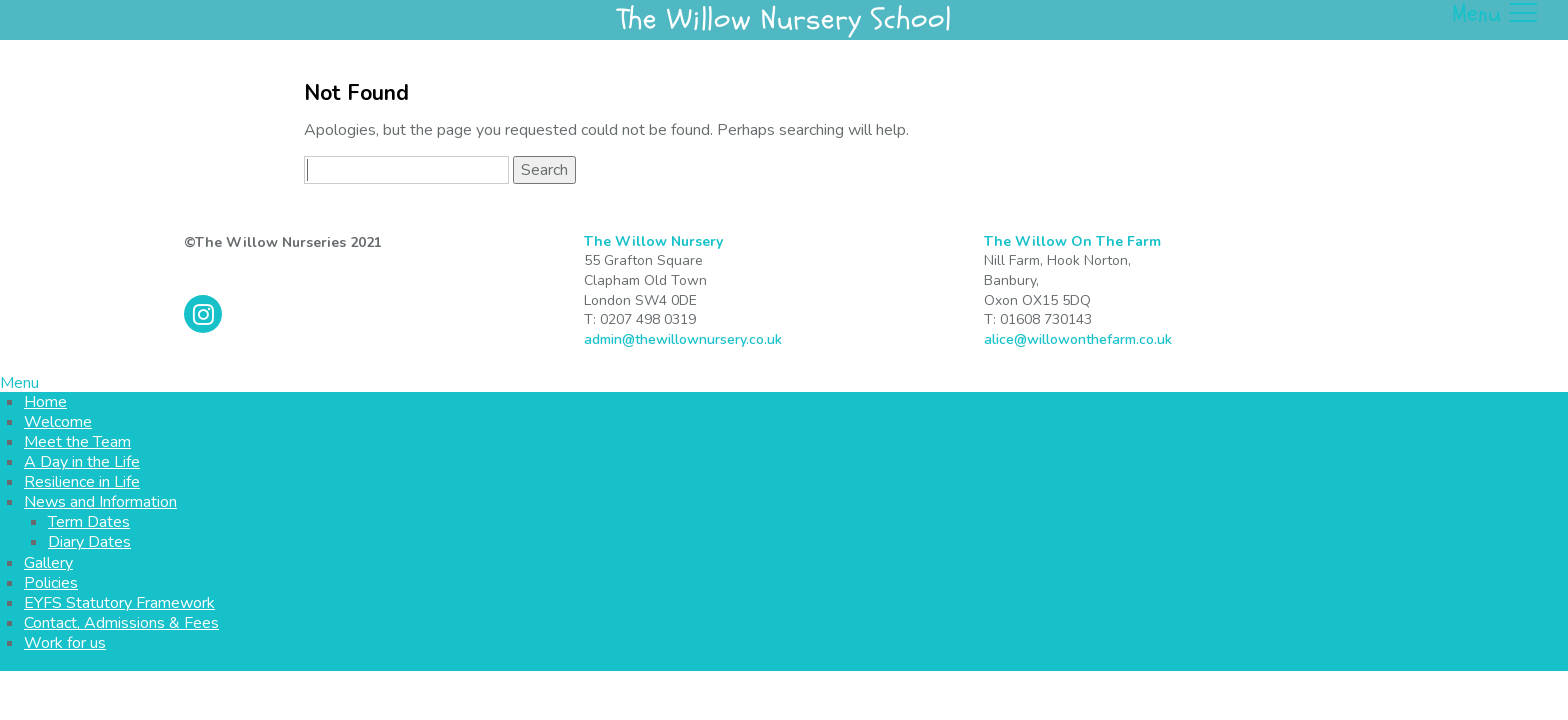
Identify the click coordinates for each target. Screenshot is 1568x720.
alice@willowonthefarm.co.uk (1078, 339)
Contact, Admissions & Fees (121, 623)
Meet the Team (77, 442)
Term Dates (89, 522)
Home (45, 402)
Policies (51, 583)
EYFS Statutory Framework (119, 603)
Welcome (58, 422)
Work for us (65, 643)
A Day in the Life (82, 462)
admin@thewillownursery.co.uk (683, 339)
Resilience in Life (82, 482)
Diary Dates (89, 542)
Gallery (48, 563)
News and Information (100, 502)
